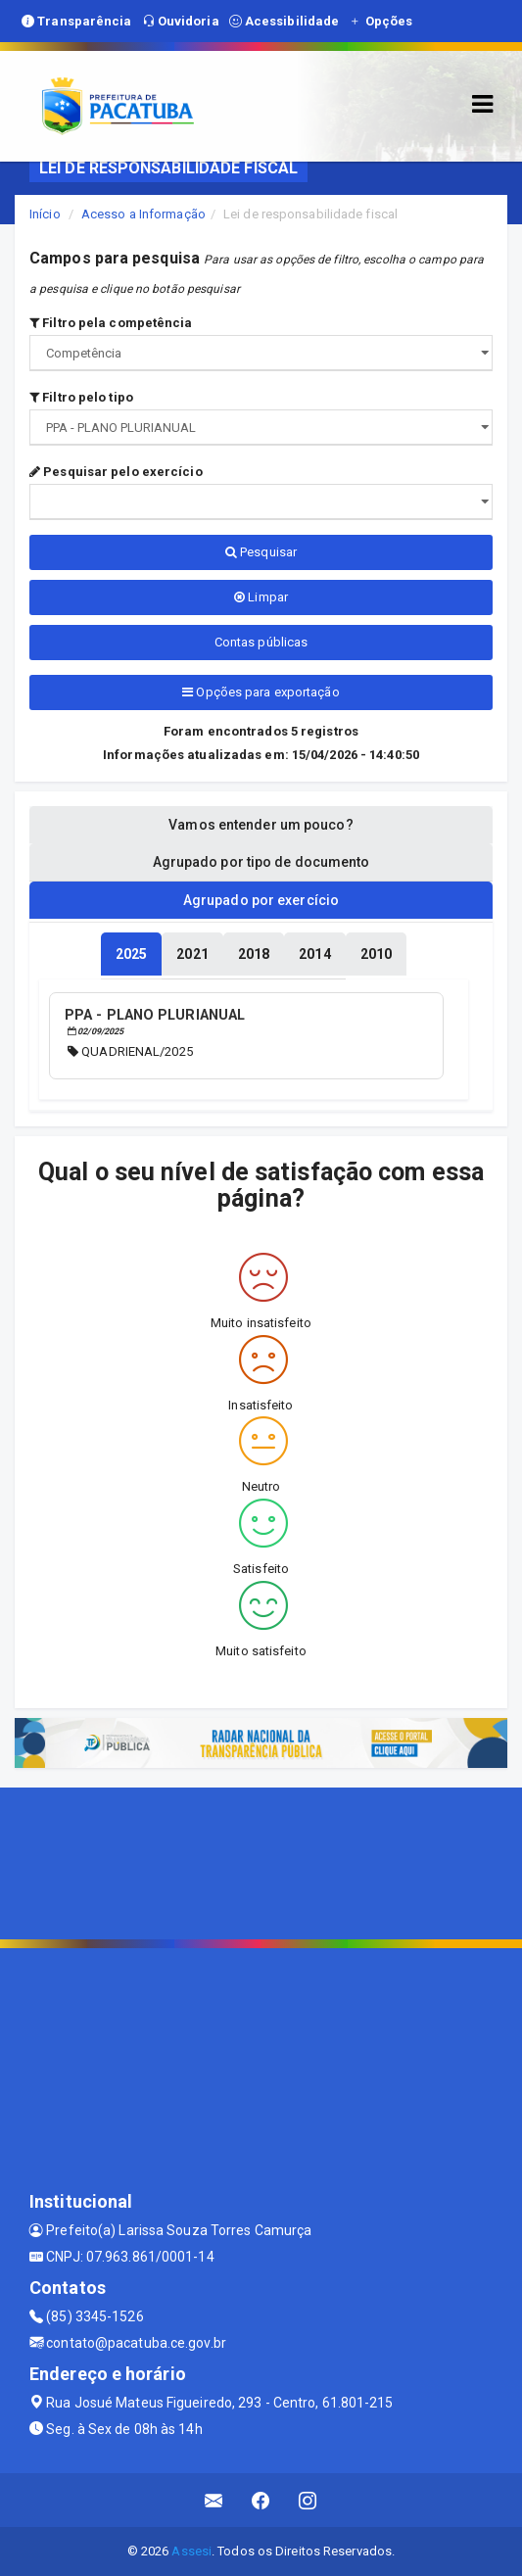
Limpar (261, 597)
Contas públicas (261, 642)
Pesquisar (261, 552)
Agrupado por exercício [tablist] (261, 900)
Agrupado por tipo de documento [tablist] (261, 862)
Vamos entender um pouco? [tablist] (260, 825)
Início (45, 214)
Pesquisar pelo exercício (116, 471)
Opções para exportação (260, 692)
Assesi (191, 2551)
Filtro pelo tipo (81, 397)
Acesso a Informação (143, 214)
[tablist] (131, 954)
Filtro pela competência (111, 322)
